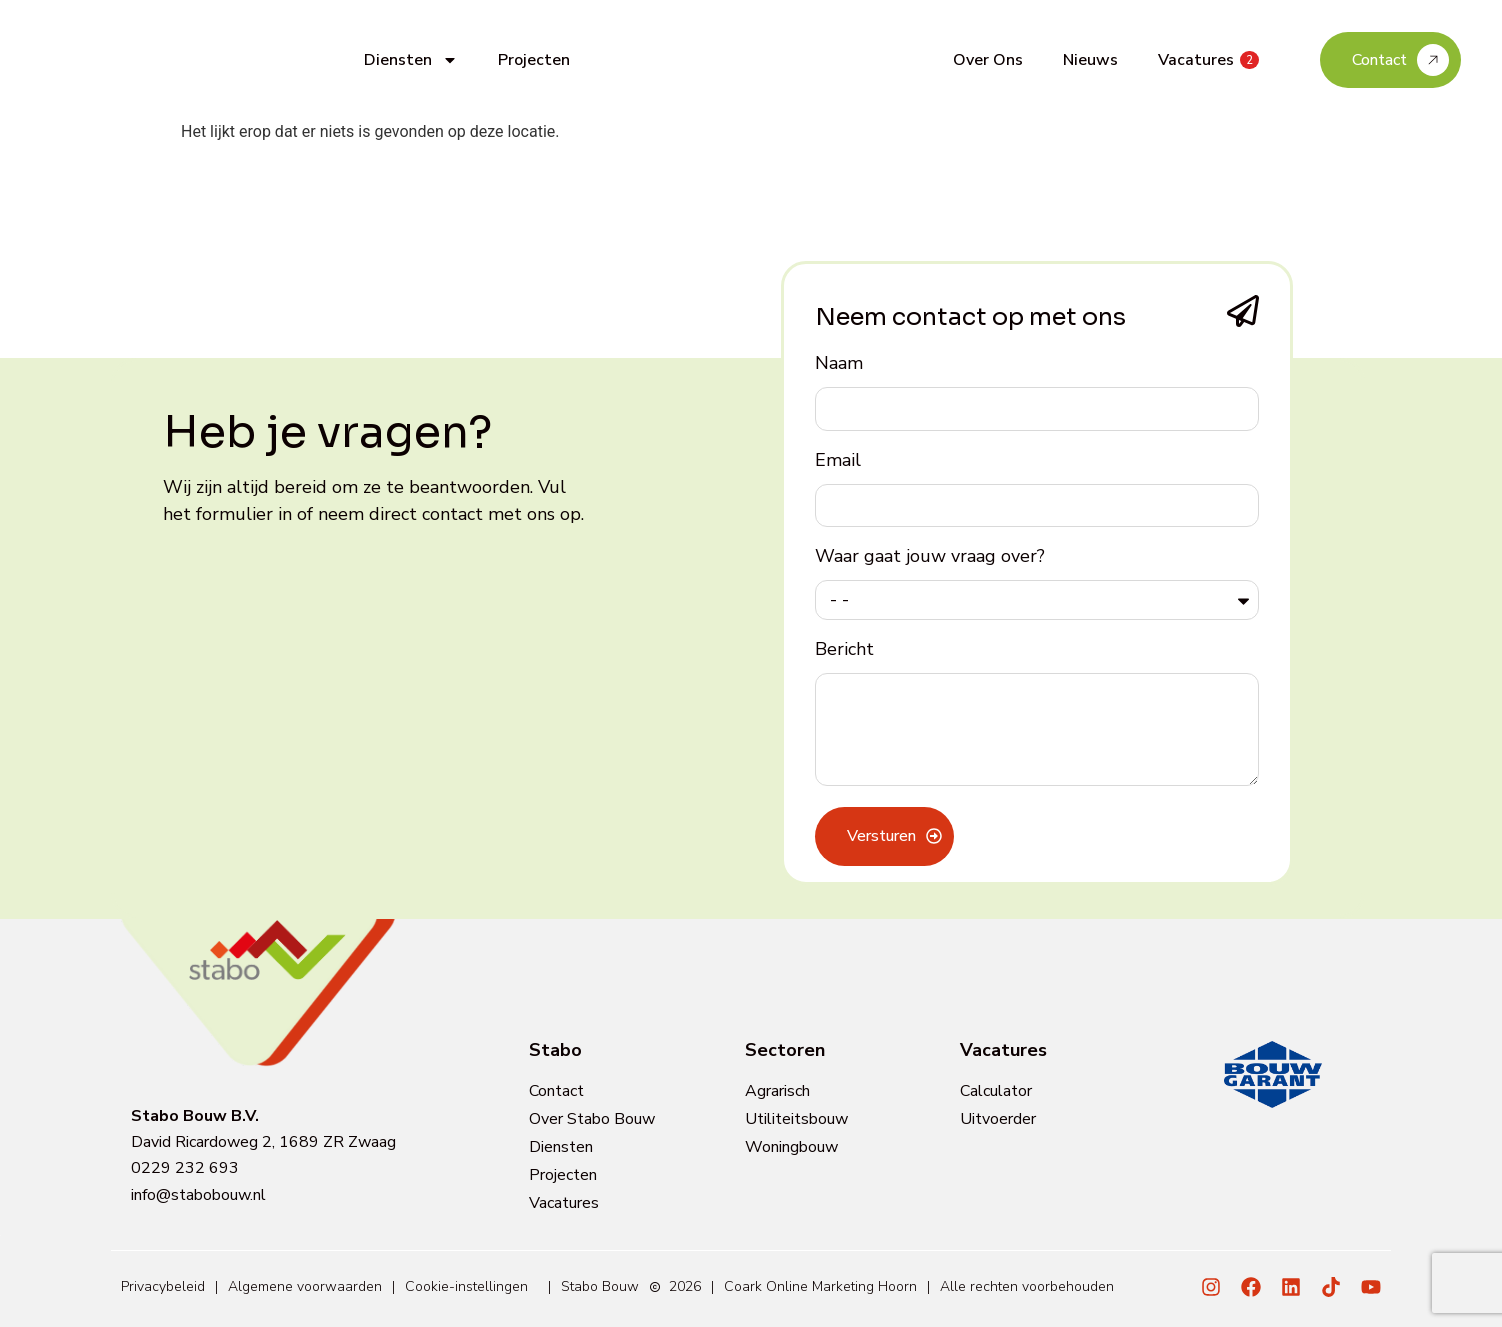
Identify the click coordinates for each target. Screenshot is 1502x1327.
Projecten (534, 60)
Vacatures (1208, 60)
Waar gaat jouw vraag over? (930, 557)
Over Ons (988, 60)
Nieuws (1090, 60)
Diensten (411, 60)
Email (838, 461)
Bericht (844, 650)
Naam (839, 364)
